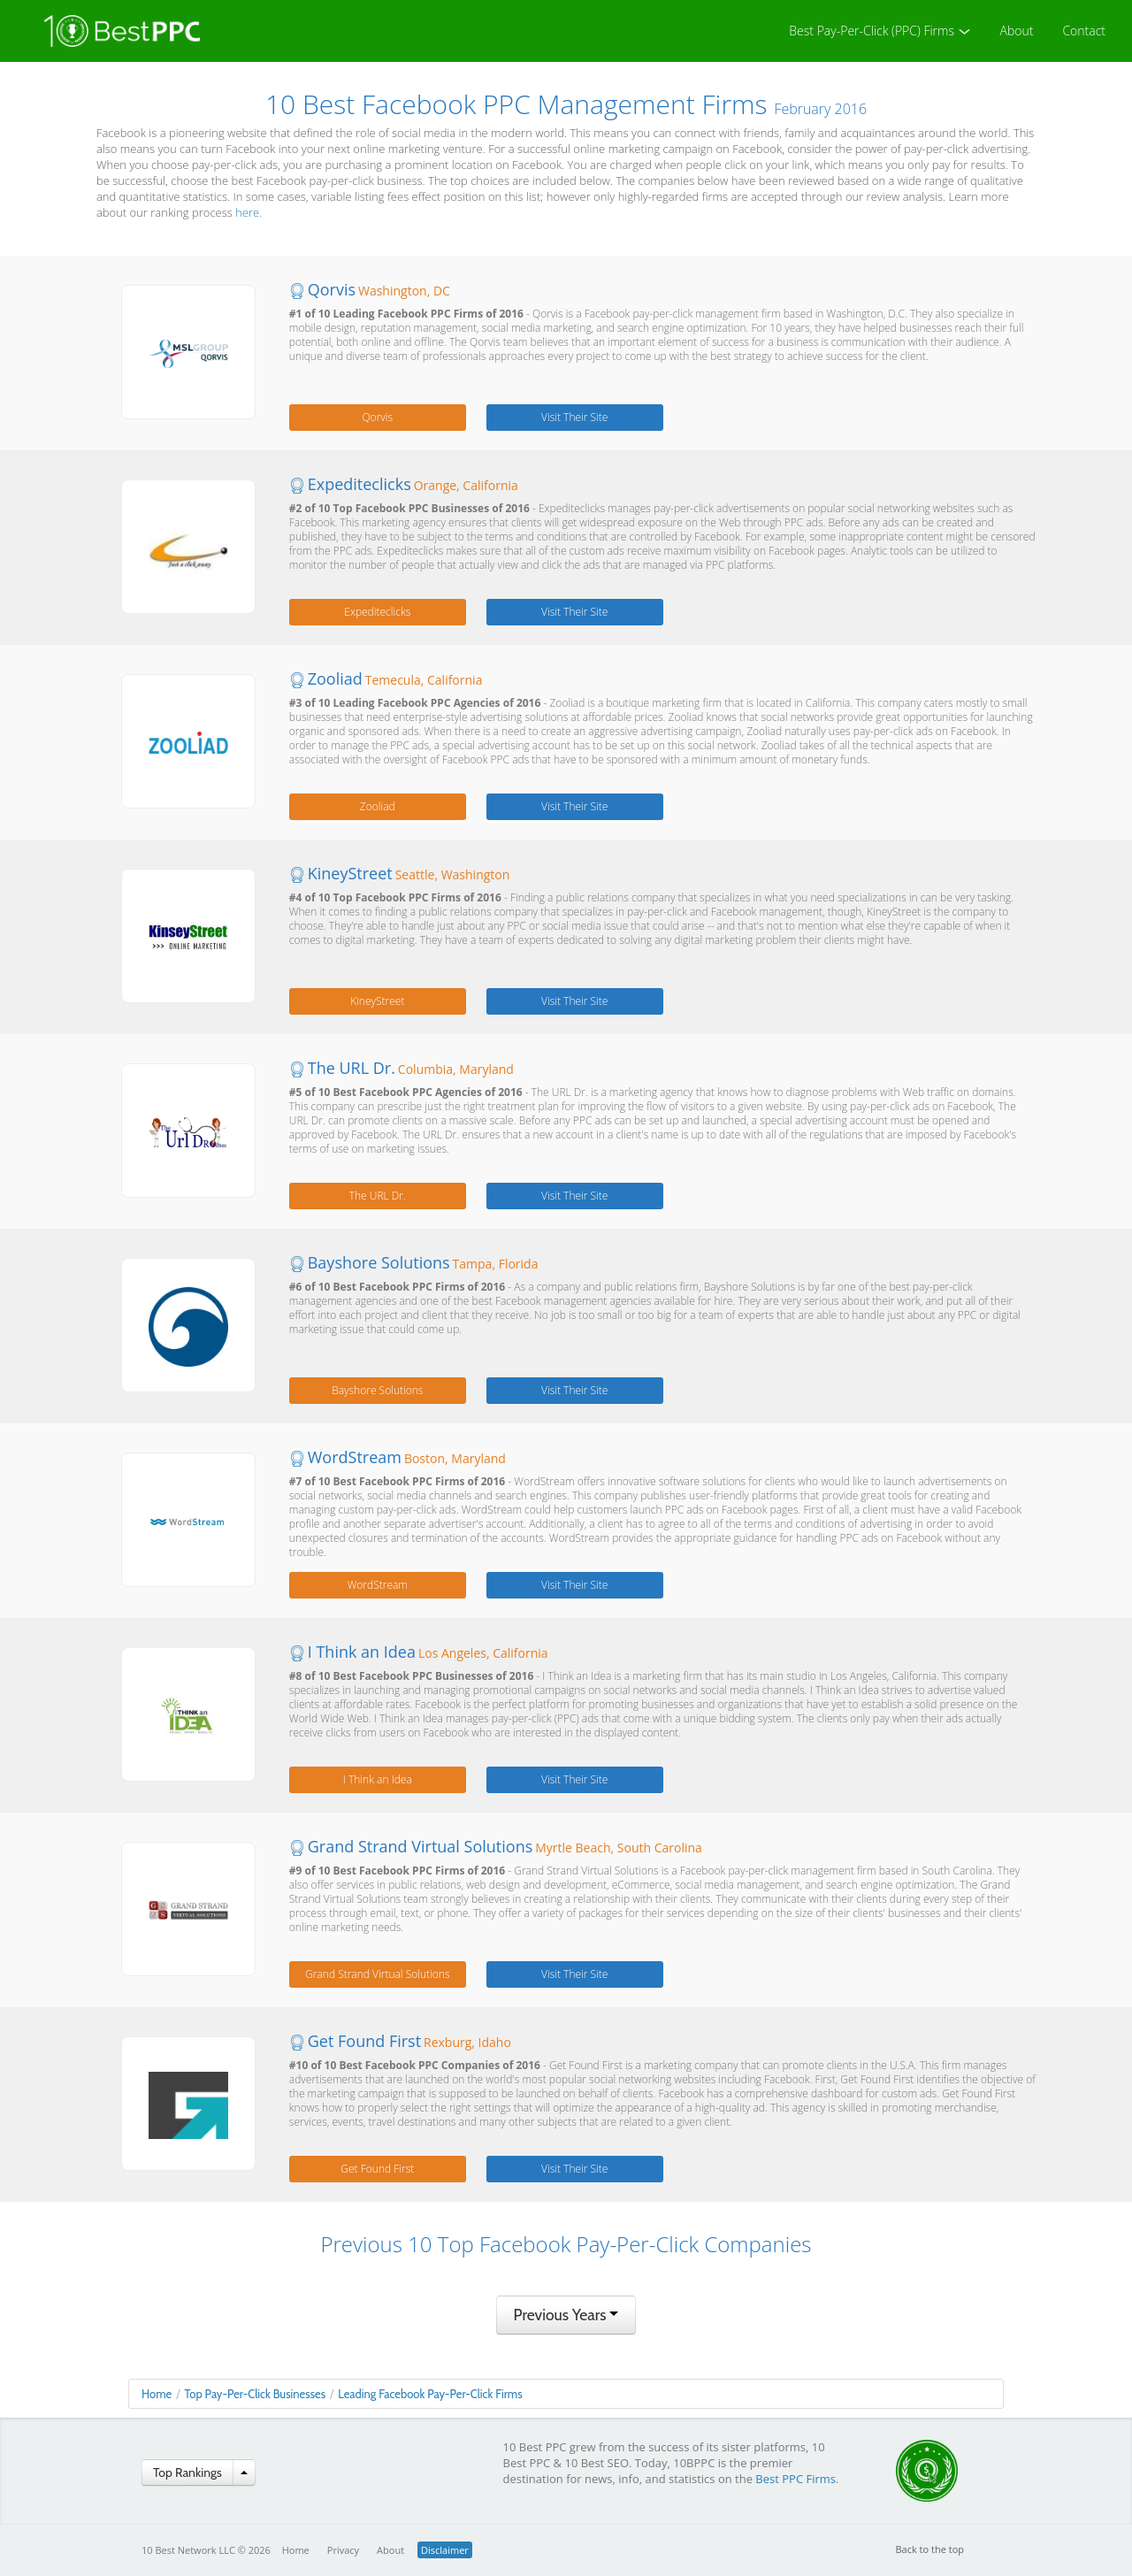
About (1017, 30)
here (247, 212)
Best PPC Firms (795, 2479)
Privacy (343, 2550)
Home (157, 2394)
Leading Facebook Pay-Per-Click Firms (430, 2394)
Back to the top (930, 2549)
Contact (1083, 30)
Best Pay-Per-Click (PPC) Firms (879, 30)
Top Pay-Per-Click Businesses (254, 2394)
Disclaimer (445, 2550)
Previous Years (566, 2314)
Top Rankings (187, 2472)
